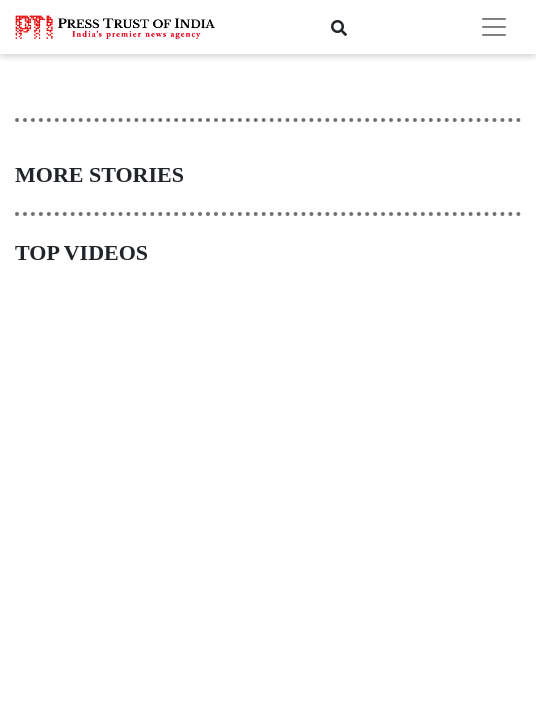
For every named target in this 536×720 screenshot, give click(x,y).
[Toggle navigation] (494, 27)
